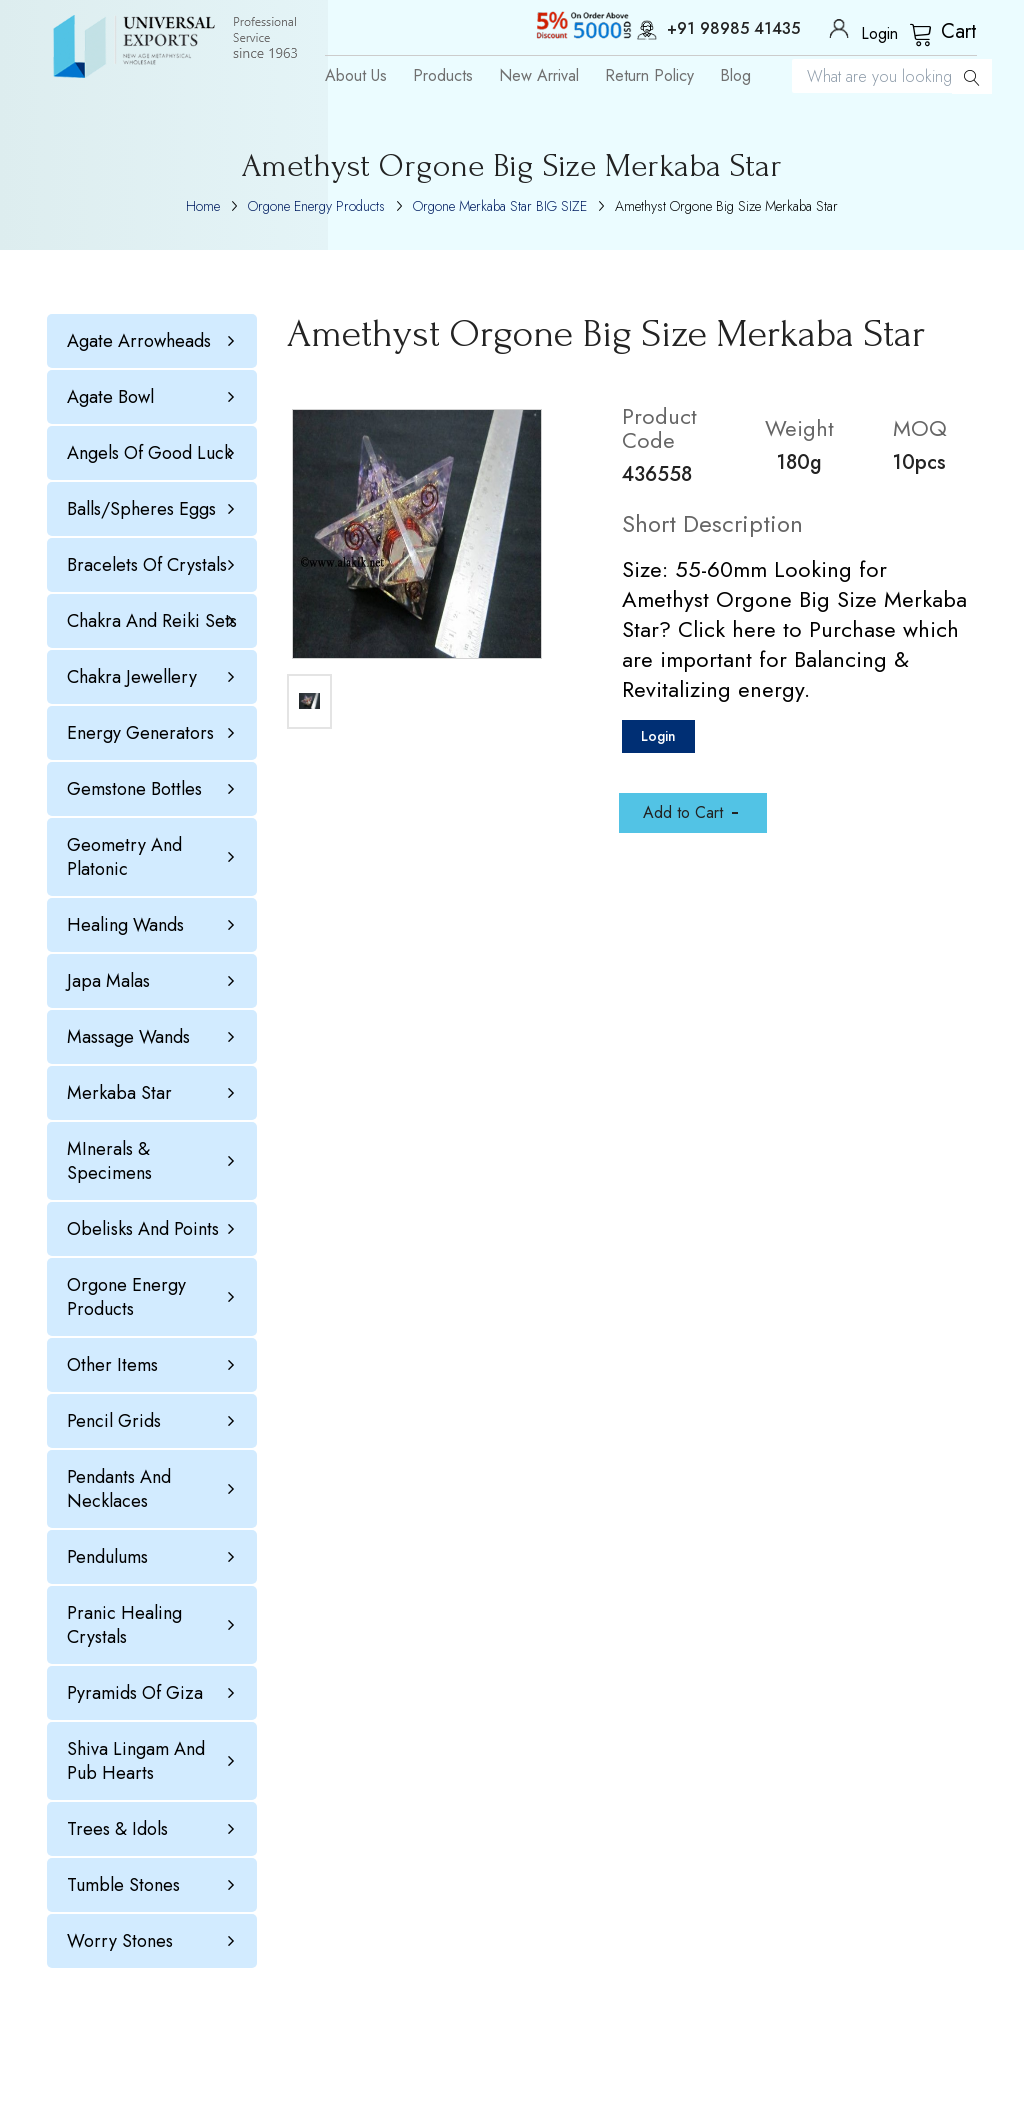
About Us (356, 76)
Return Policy (649, 76)
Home (203, 206)
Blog (735, 76)
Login (658, 736)
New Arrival (539, 76)
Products (443, 76)
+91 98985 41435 (709, 30)
